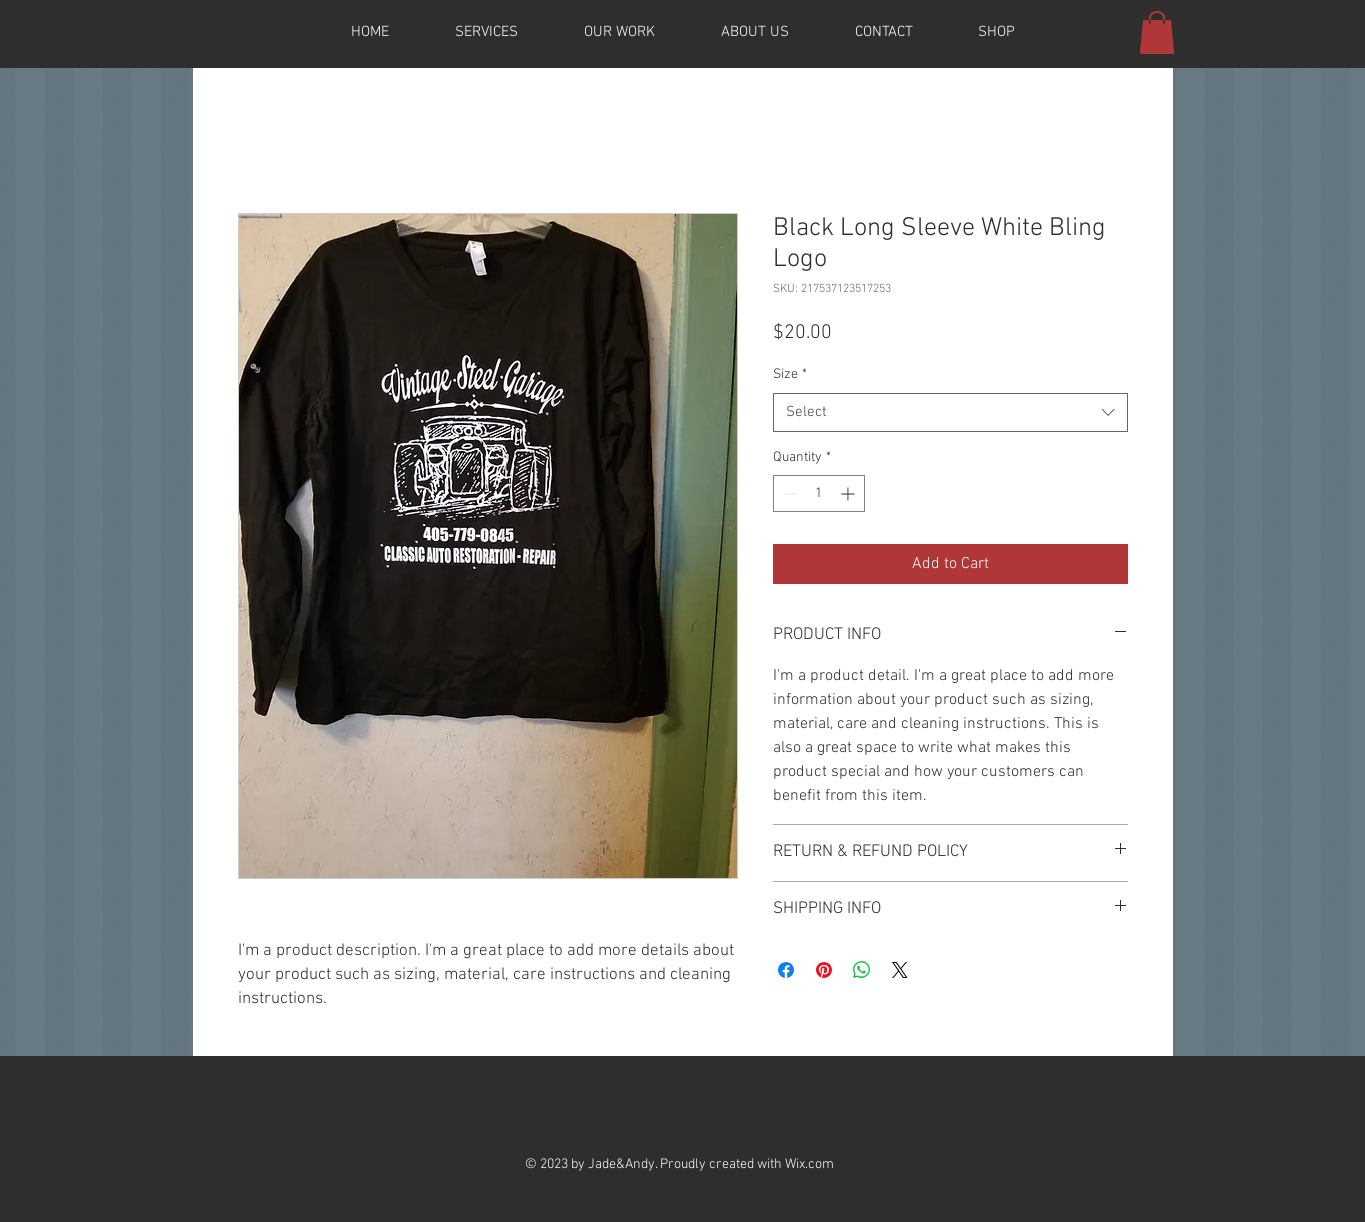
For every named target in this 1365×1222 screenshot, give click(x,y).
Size (790, 374)
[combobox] (950, 412)
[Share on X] (900, 970)
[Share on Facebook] (786, 970)
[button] (1157, 32)
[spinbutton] (819, 493)
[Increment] (849, 493)
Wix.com (809, 1164)
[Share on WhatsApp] (862, 970)
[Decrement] (788, 493)
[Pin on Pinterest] (824, 970)
